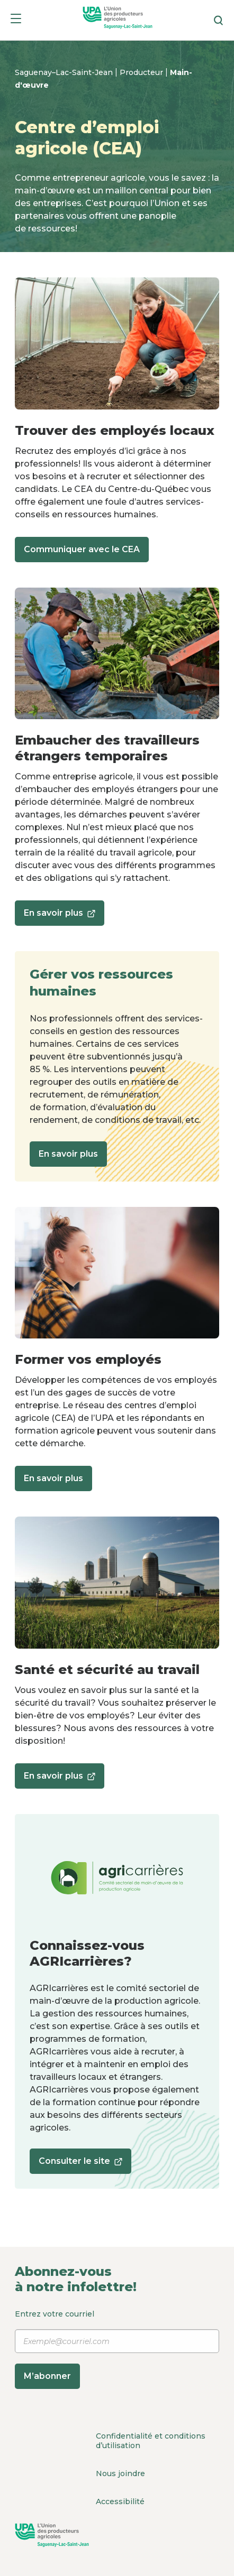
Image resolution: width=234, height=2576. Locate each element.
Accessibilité (120, 2501)
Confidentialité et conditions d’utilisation (150, 2440)
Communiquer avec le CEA (82, 549)
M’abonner (47, 2376)
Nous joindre (120, 2473)
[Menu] (16, 20)
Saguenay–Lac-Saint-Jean (65, 72)
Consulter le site (80, 2164)
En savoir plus (59, 916)
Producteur (142, 72)
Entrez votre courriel (117, 2349)
